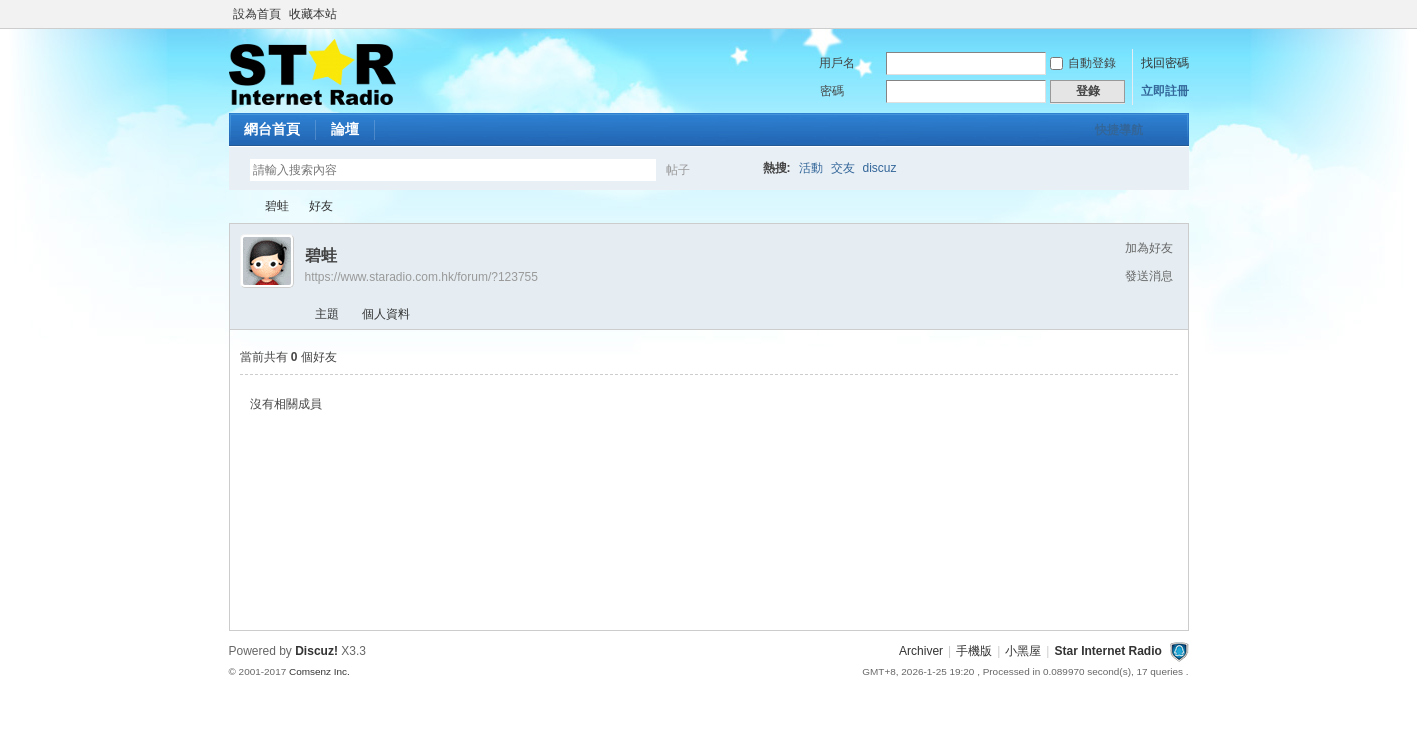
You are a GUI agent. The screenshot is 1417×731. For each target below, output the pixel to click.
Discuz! (316, 651)
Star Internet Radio (237, 206)
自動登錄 (1083, 63)
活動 (811, 168)
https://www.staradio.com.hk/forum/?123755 (421, 277)
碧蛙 (277, 206)
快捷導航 (1119, 130)
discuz (880, 168)
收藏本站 (313, 14)
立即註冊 (1165, 91)
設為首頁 (257, 14)
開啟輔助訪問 (1184, 14)
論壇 (345, 129)
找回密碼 (1165, 63)
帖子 (678, 170)
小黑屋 (1023, 651)
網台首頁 (272, 129)
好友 (321, 206)
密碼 (832, 91)
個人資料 (386, 314)
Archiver (921, 651)
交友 (843, 168)
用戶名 (837, 63)
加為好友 (1149, 248)
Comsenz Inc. (319, 671)
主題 (327, 314)
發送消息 (1149, 276)
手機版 (974, 651)
